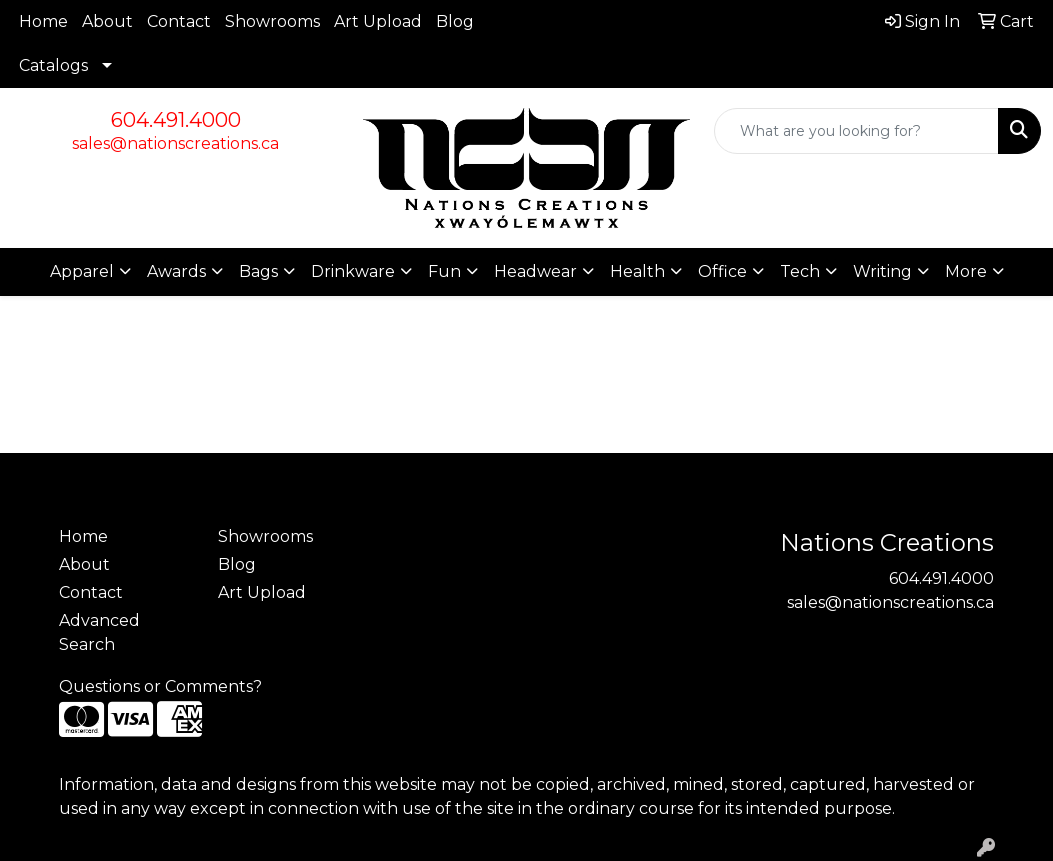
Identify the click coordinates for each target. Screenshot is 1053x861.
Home (43, 21)
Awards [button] (176, 271)
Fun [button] (444, 271)
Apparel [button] (82, 271)
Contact (179, 21)
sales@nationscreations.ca (175, 143)
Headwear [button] (535, 271)
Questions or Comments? (160, 686)
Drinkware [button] (353, 271)
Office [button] (722, 271)
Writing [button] (882, 271)
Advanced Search (99, 632)
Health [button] (637, 271)
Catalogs (53, 65)
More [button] (966, 271)
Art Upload (378, 21)
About (107, 21)
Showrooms (272, 21)
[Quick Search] (856, 131)
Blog (455, 21)
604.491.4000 (176, 120)
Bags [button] (258, 271)
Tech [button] (800, 271)
